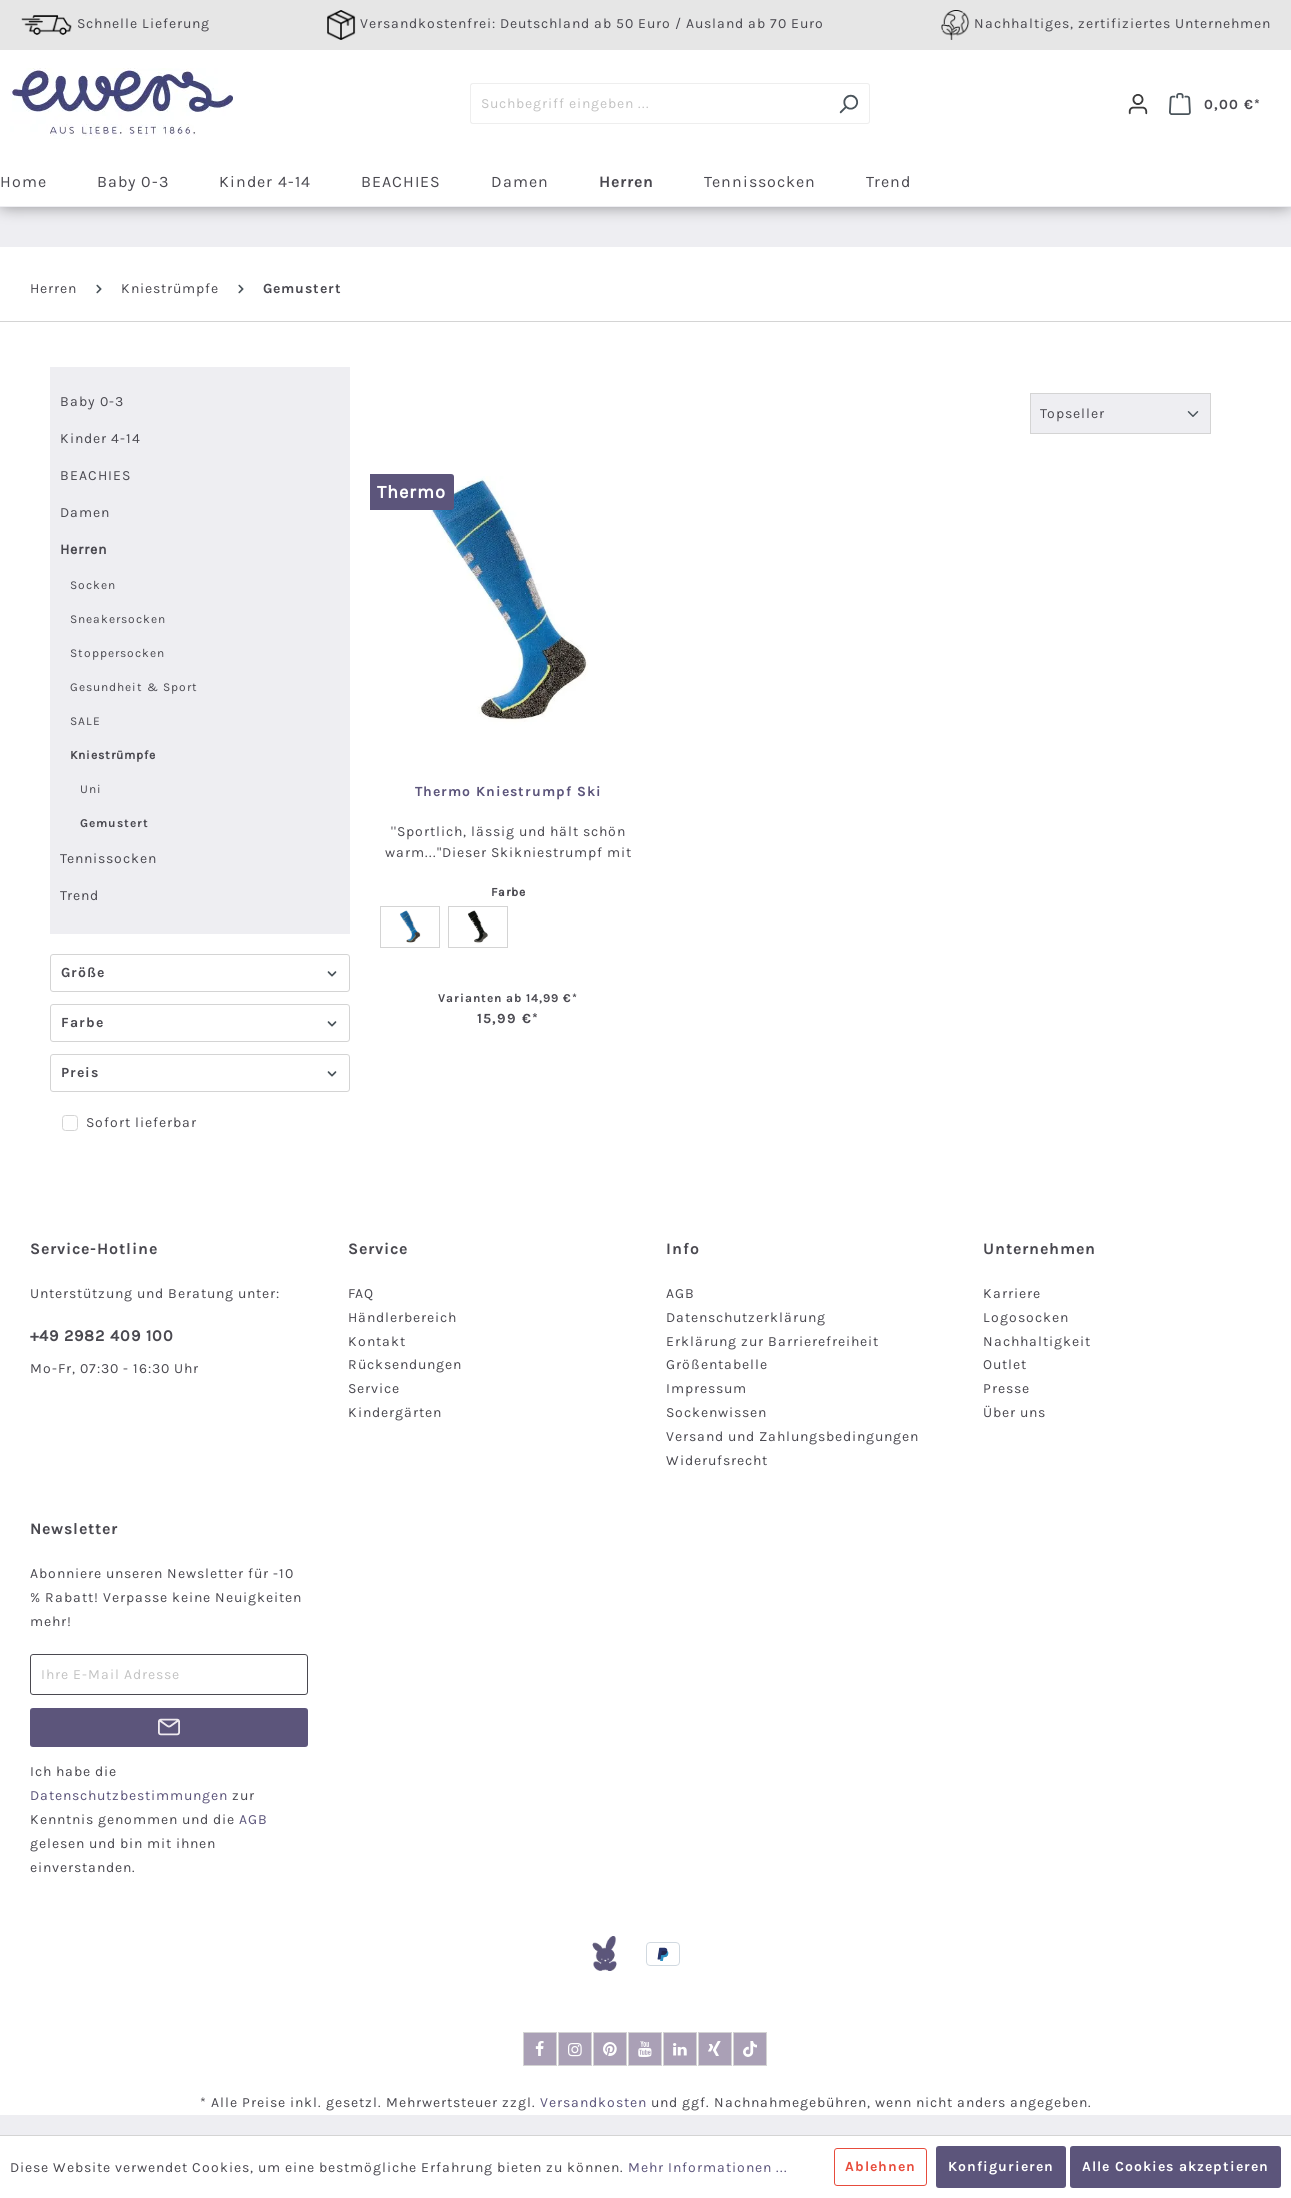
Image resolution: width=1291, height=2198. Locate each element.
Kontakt (377, 1341)
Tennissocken (108, 858)
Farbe (200, 1022)
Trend (79, 895)
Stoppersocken (117, 653)
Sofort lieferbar (141, 1122)
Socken (93, 585)
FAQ (361, 1293)
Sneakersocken (118, 619)
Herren (83, 549)
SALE (85, 721)
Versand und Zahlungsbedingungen (792, 1436)
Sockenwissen (716, 1412)
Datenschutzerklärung (746, 1317)
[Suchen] (848, 103)
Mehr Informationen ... (708, 2167)
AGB (680, 1293)
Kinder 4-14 (100, 438)
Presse (1006, 1388)
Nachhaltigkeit (1037, 1341)
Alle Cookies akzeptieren (1175, 2166)
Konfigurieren (1001, 2166)
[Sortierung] (1120, 413)
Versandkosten (593, 2102)
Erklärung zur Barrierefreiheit (772, 1341)
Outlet (1005, 1364)
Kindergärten (395, 1412)
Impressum (706, 1388)
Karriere (1012, 1293)
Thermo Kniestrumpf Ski (508, 792)
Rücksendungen (405, 1364)
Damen (85, 512)
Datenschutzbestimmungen (129, 1795)
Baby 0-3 (92, 401)
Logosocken (1026, 1317)
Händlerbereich (402, 1317)
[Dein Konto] (1138, 104)
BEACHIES (95, 475)
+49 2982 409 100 (102, 1335)
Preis (200, 1072)
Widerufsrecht (717, 1460)
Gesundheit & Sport (134, 687)
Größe (200, 972)
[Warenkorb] (1215, 104)
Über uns (1014, 1412)
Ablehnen (880, 2166)
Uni (91, 789)
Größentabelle (717, 1364)
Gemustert (114, 823)
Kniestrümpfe (113, 755)
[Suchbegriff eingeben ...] (649, 103)
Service (374, 1388)
